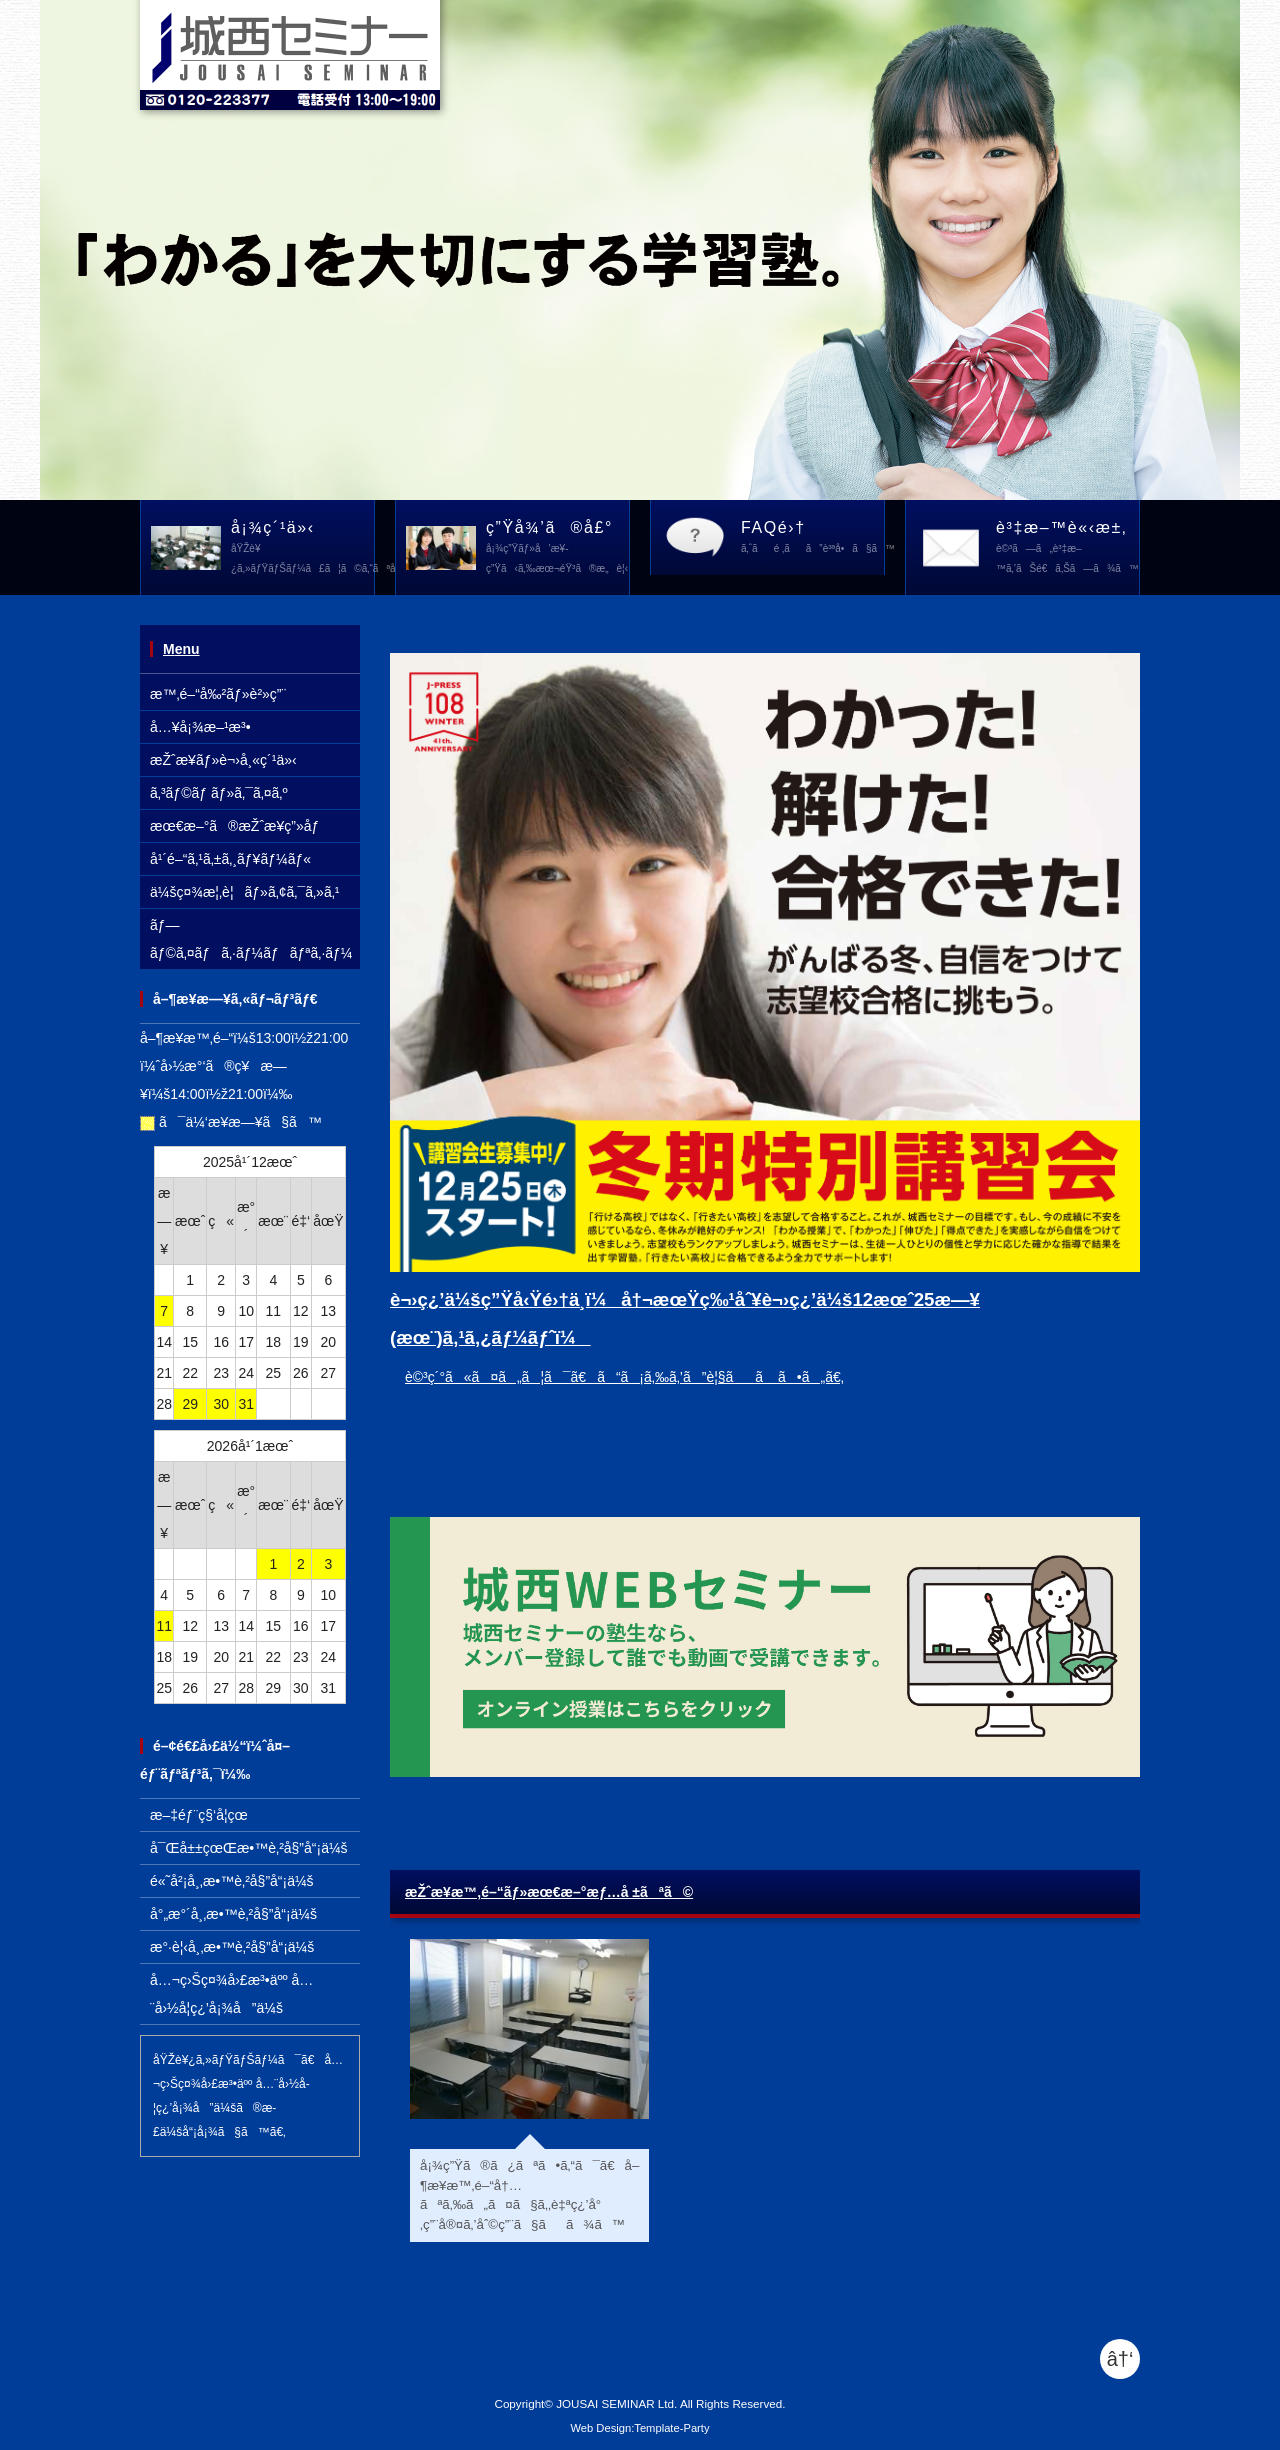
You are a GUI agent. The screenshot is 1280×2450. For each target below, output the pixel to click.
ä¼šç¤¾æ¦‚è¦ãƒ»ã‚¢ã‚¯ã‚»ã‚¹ (244, 892)
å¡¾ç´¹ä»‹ (303, 549)
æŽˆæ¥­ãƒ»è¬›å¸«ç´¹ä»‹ (223, 760)
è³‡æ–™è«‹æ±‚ (1067, 549)
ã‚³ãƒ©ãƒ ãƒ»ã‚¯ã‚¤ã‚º (219, 793)
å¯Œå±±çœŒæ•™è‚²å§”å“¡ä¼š (249, 1848)
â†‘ (1120, 2359)
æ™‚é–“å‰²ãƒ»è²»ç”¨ (218, 694)
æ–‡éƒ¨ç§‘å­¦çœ (204, 1815)
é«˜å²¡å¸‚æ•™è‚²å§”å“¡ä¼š (232, 1881)
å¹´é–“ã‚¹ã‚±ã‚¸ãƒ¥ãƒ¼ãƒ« (230, 859)
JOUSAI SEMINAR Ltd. (616, 2403)
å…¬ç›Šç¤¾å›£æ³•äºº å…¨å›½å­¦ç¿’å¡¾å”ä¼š (231, 1994)
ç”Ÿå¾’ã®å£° (557, 549)
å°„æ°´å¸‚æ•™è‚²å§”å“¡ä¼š (233, 1914)
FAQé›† (813, 539)
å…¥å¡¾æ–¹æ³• (200, 727)
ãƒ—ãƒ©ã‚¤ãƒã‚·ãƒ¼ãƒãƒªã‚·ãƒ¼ (251, 939)
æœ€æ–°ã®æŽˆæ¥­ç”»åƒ (240, 826)
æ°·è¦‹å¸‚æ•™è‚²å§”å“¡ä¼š (232, 1947)
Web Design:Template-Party (639, 2428)
